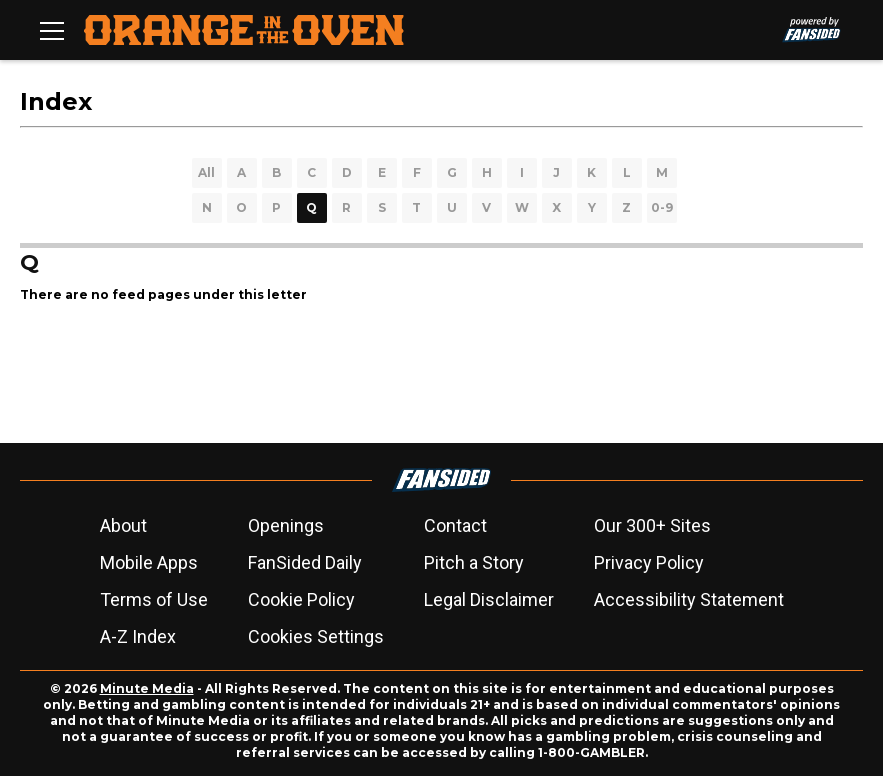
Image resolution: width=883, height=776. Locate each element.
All (206, 172)
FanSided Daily (305, 562)
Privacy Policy (649, 562)
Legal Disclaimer (489, 599)
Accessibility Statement (689, 599)
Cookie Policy (301, 599)
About (123, 525)
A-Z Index (138, 636)
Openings (286, 525)
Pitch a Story (474, 562)
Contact (455, 525)
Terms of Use (154, 599)
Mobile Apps (149, 562)
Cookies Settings (316, 636)
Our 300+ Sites (652, 525)
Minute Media (147, 688)
